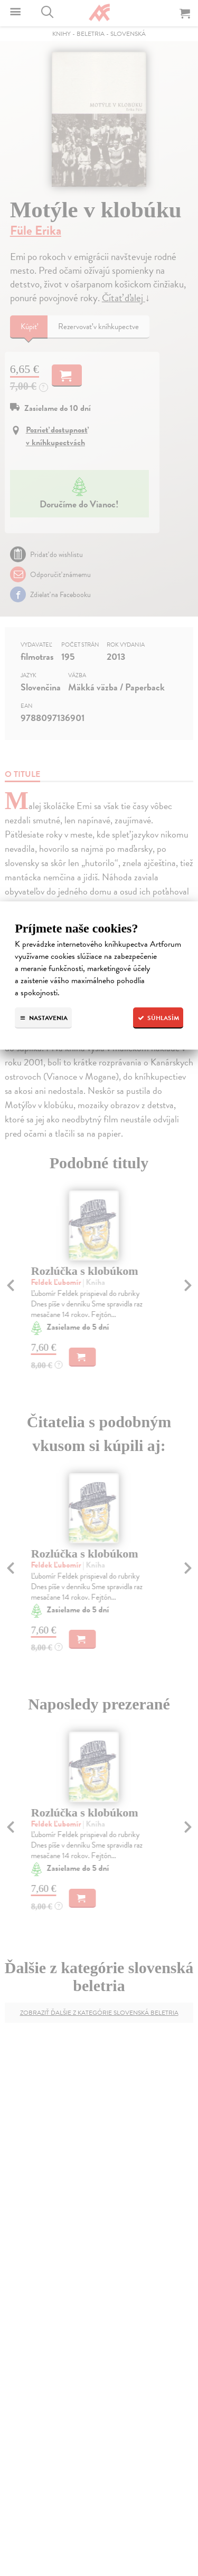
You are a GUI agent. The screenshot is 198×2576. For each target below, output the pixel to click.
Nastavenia (43, 1018)
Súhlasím (158, 1018)
